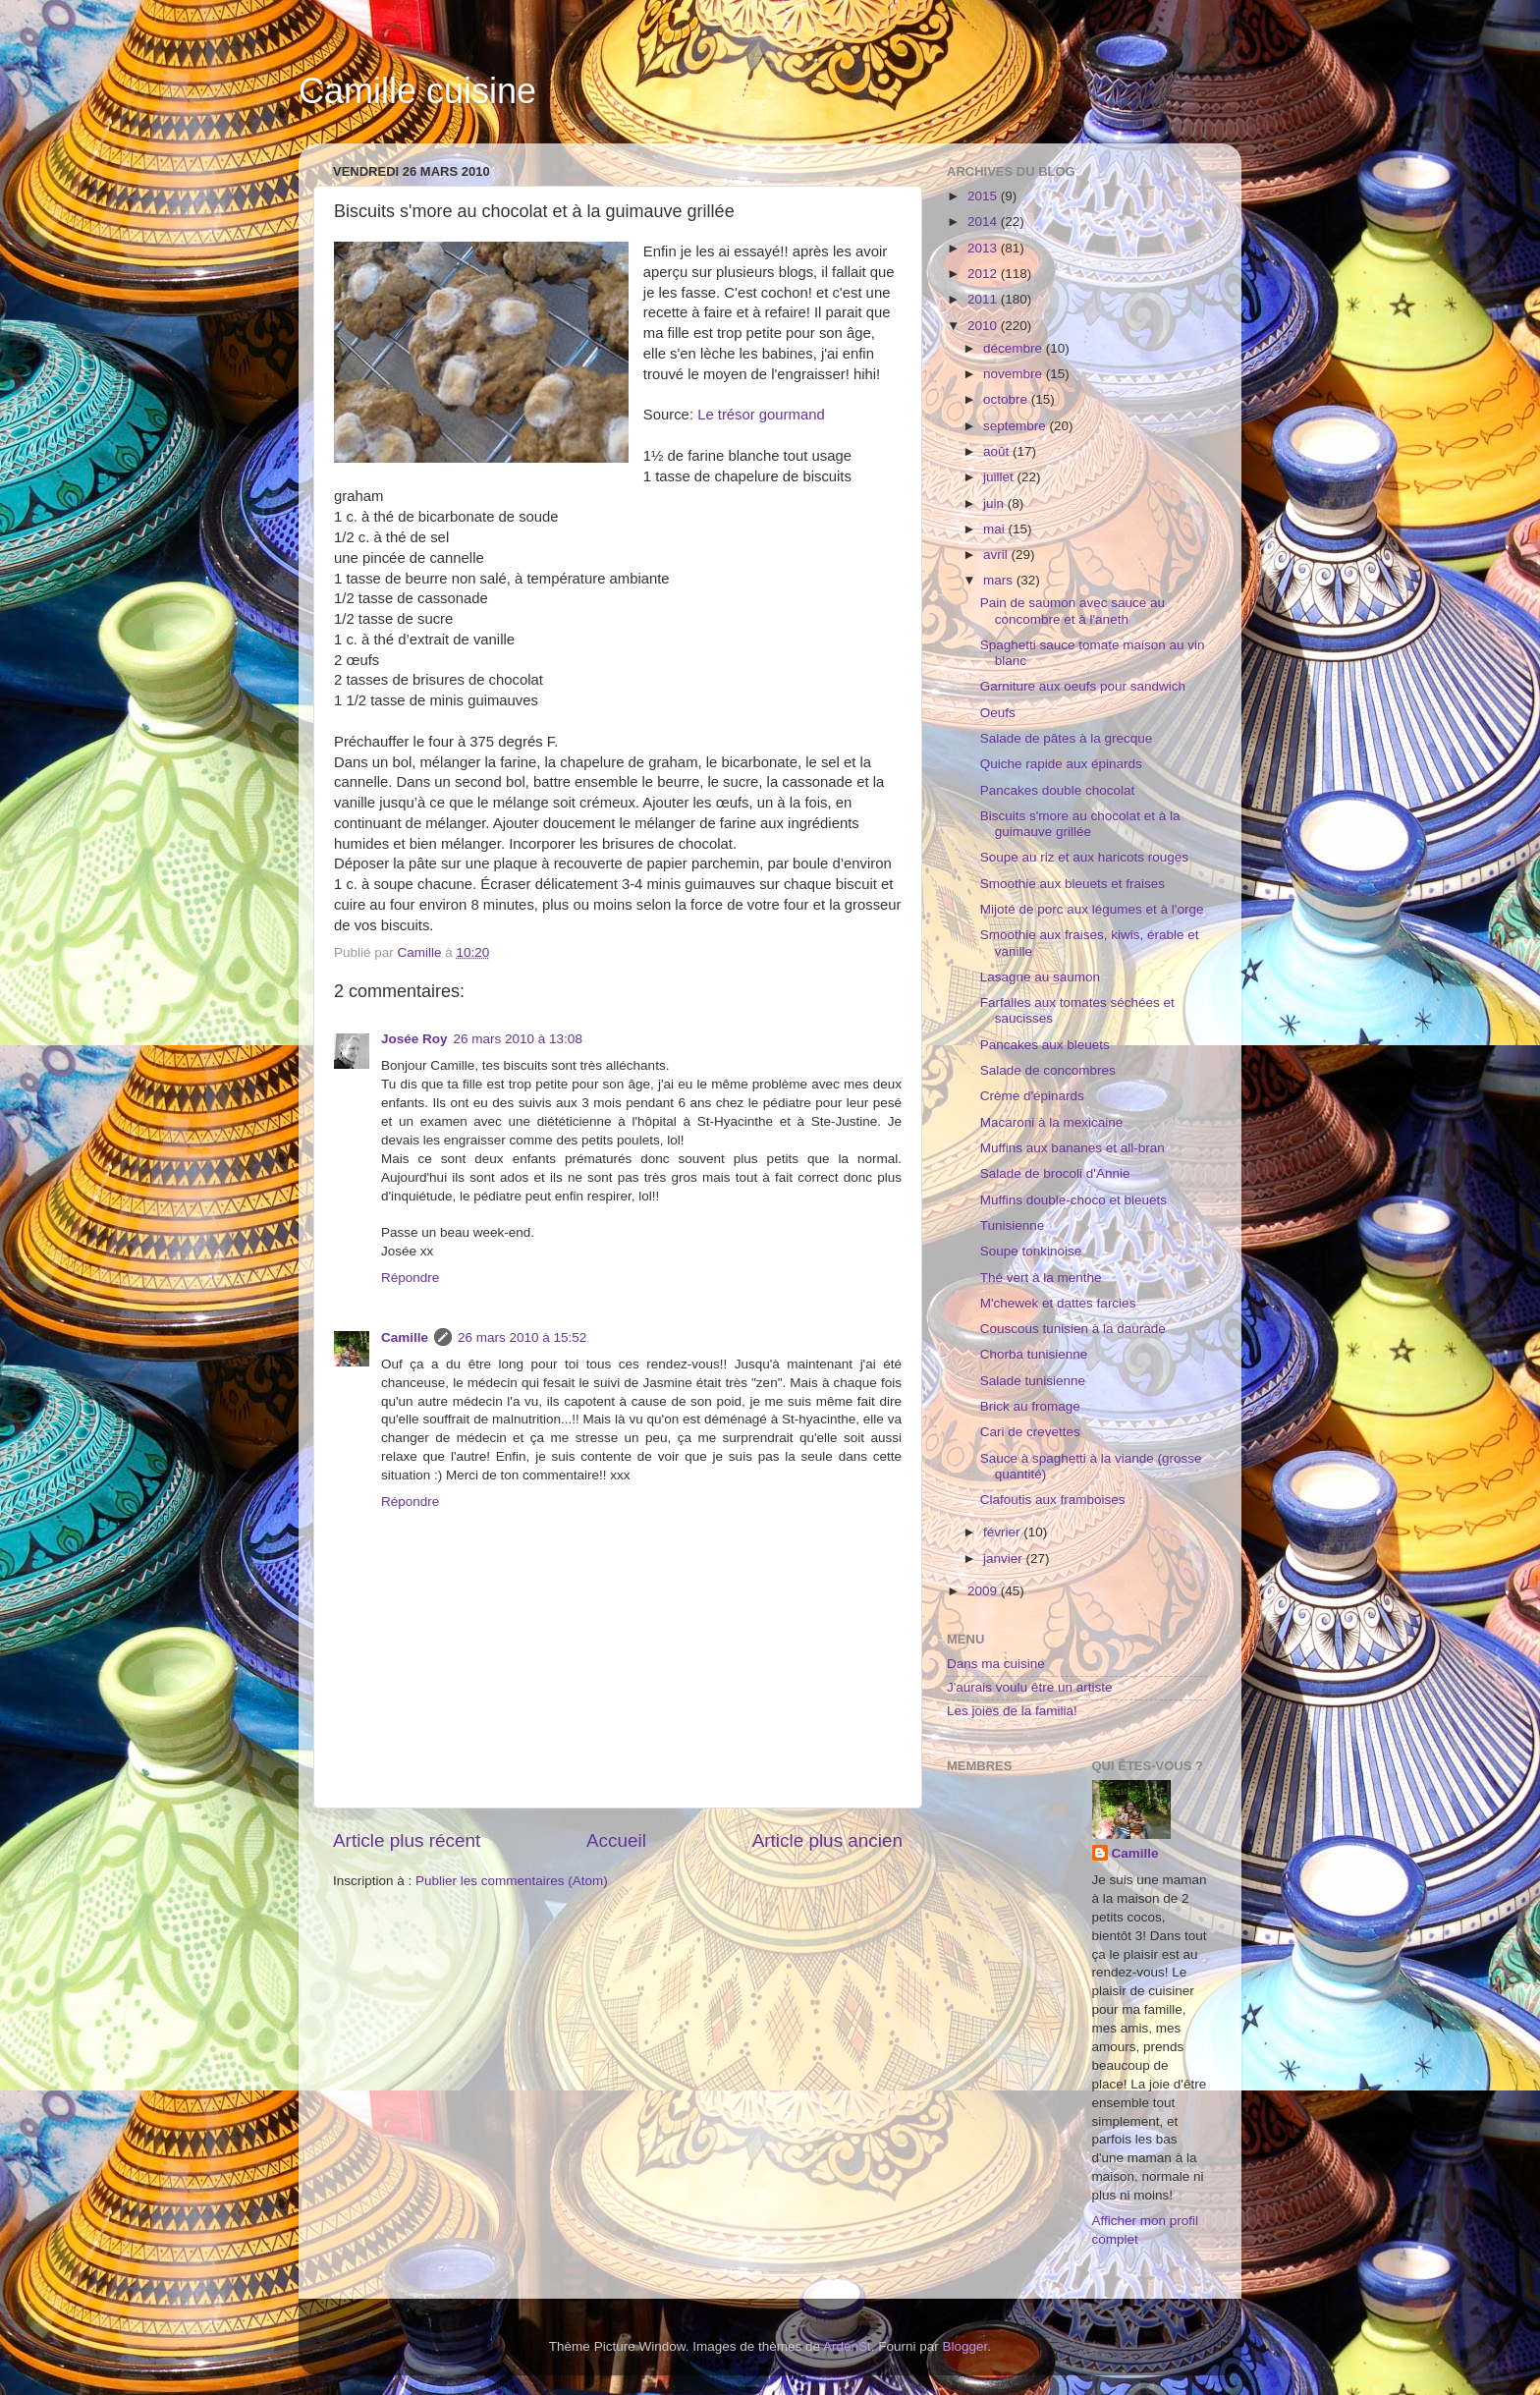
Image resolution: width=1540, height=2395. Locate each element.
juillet (1000, 477)
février (1003, 1532)
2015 (984, 196)
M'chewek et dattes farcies (1058, 1303)
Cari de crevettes (1030, 1431)
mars (1000, 580)
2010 (984, 325)
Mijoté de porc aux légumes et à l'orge (1092, 909)
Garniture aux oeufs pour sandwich (1082, 686)
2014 (984, 221)
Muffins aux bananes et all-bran (1072, 1148)
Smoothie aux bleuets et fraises (1072, 883)
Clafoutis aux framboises (1053, 1499)
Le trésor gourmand (761, 414)
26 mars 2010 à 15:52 (522, 1337)
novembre (1014, 373)
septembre (1016, 425)
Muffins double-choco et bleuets (1073, 1200)
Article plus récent (406, 1840)
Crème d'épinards (1032, 1095)
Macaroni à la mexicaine (1052, 1122)
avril (997, 554)
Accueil (616, 1840)
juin (995, 503)
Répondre (410, 1277)
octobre (1007, 399)
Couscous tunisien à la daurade (1073, 1328)
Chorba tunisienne (1034, 1354)
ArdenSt (847, 2346)
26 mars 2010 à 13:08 (518, 1038)
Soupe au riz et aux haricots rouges (1084, 857)
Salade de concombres (1048, 1070)
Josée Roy (414, 1038)
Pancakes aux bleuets (1045, 1044)
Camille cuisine (417, 91)
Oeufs (998, 712)
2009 (984, 1591)
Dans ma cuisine (996, 1663)
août (998, 451)
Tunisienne (1012, 1225)
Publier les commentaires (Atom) (511, 1880)
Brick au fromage (1030, 1406)
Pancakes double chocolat (1057, 790)
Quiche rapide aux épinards (1061, 763)
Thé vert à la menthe (1041, 1277)
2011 (984, 299)
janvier (1004, 1558)
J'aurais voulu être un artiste (1029, 1687)
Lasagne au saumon (1040, 977)
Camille (404, 1337)
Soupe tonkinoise (1031, 1251)
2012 (984, 273)
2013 (984, 248)
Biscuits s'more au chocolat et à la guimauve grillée (1080, 823)
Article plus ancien (827, 1840)
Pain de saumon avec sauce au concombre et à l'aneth (1072, 610)
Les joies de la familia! (1012, 1710)
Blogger (965, 2346)
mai (996, 529)
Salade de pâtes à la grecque (1066, 738)
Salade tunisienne (1032, 1380)
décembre (1014, 348)
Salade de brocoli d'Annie (1055, 1173)
